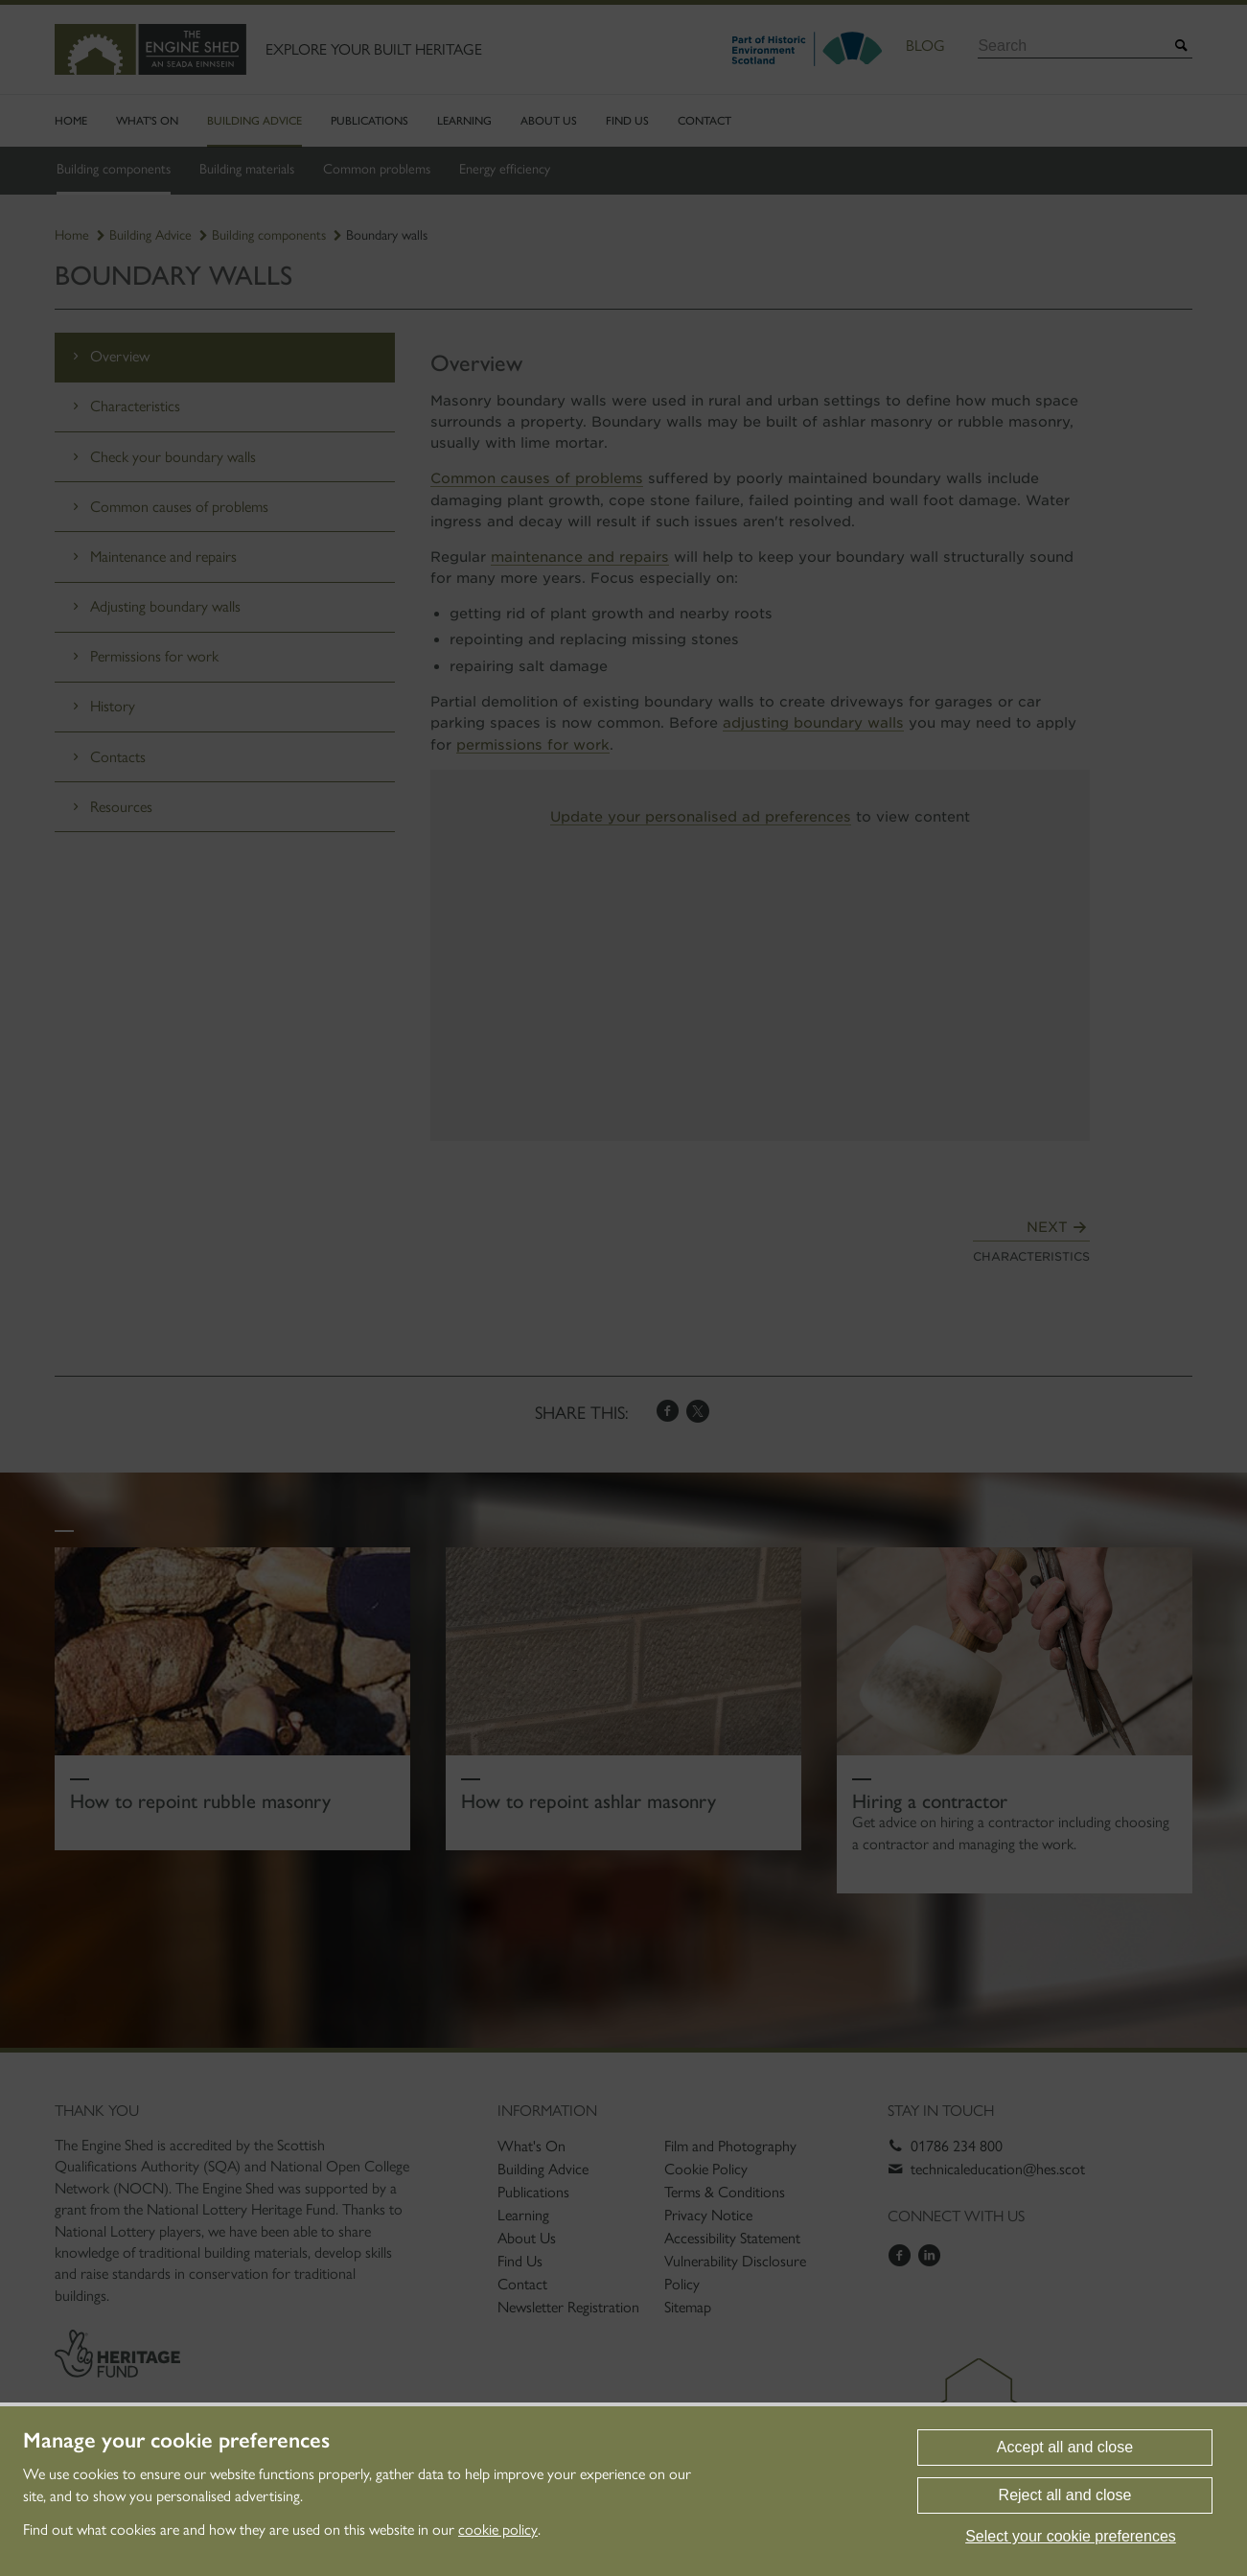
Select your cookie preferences (1070, 2536)
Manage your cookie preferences (176, 2440)
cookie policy (498, 2529)
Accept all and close (1065, 2447)
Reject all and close (1065, 2495)
